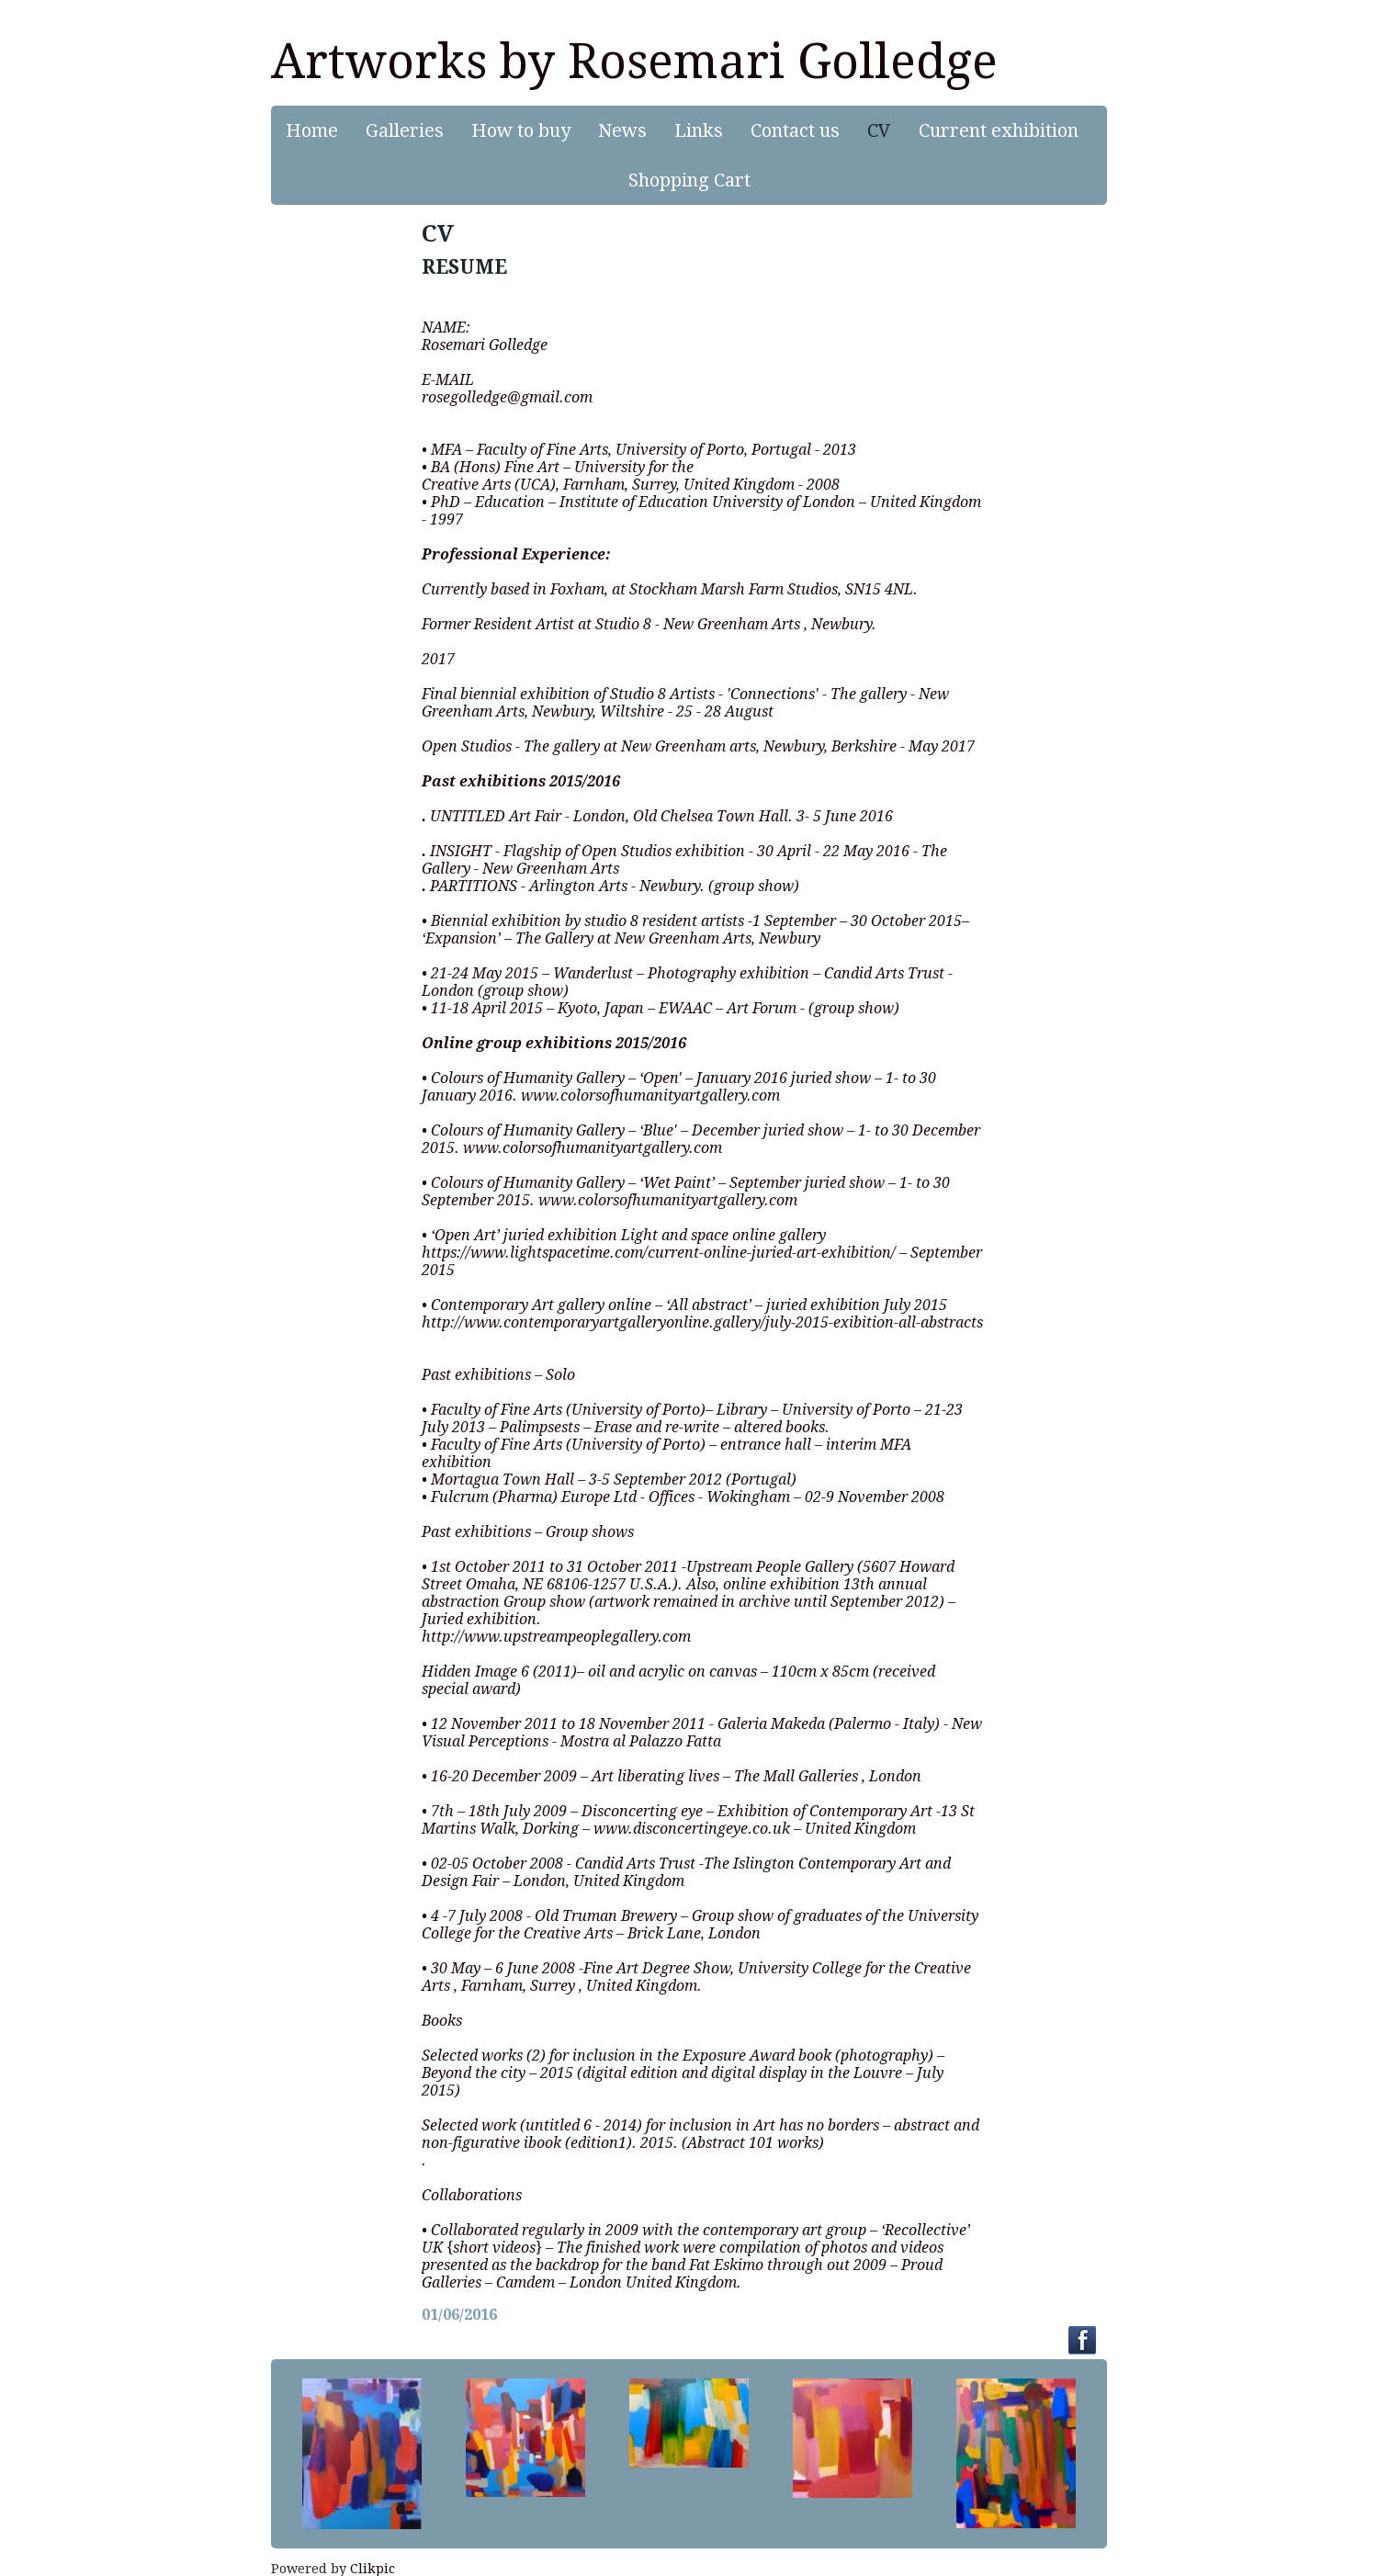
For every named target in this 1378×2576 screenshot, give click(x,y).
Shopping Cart (689, 180)
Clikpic (372, 2568)
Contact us (795, 130)
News (622, 130)
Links (698, 130)
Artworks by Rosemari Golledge (634, 61)
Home (312, 130)
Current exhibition (999, 130)
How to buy (520, 130)
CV (879, 130)
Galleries (405, 130)
